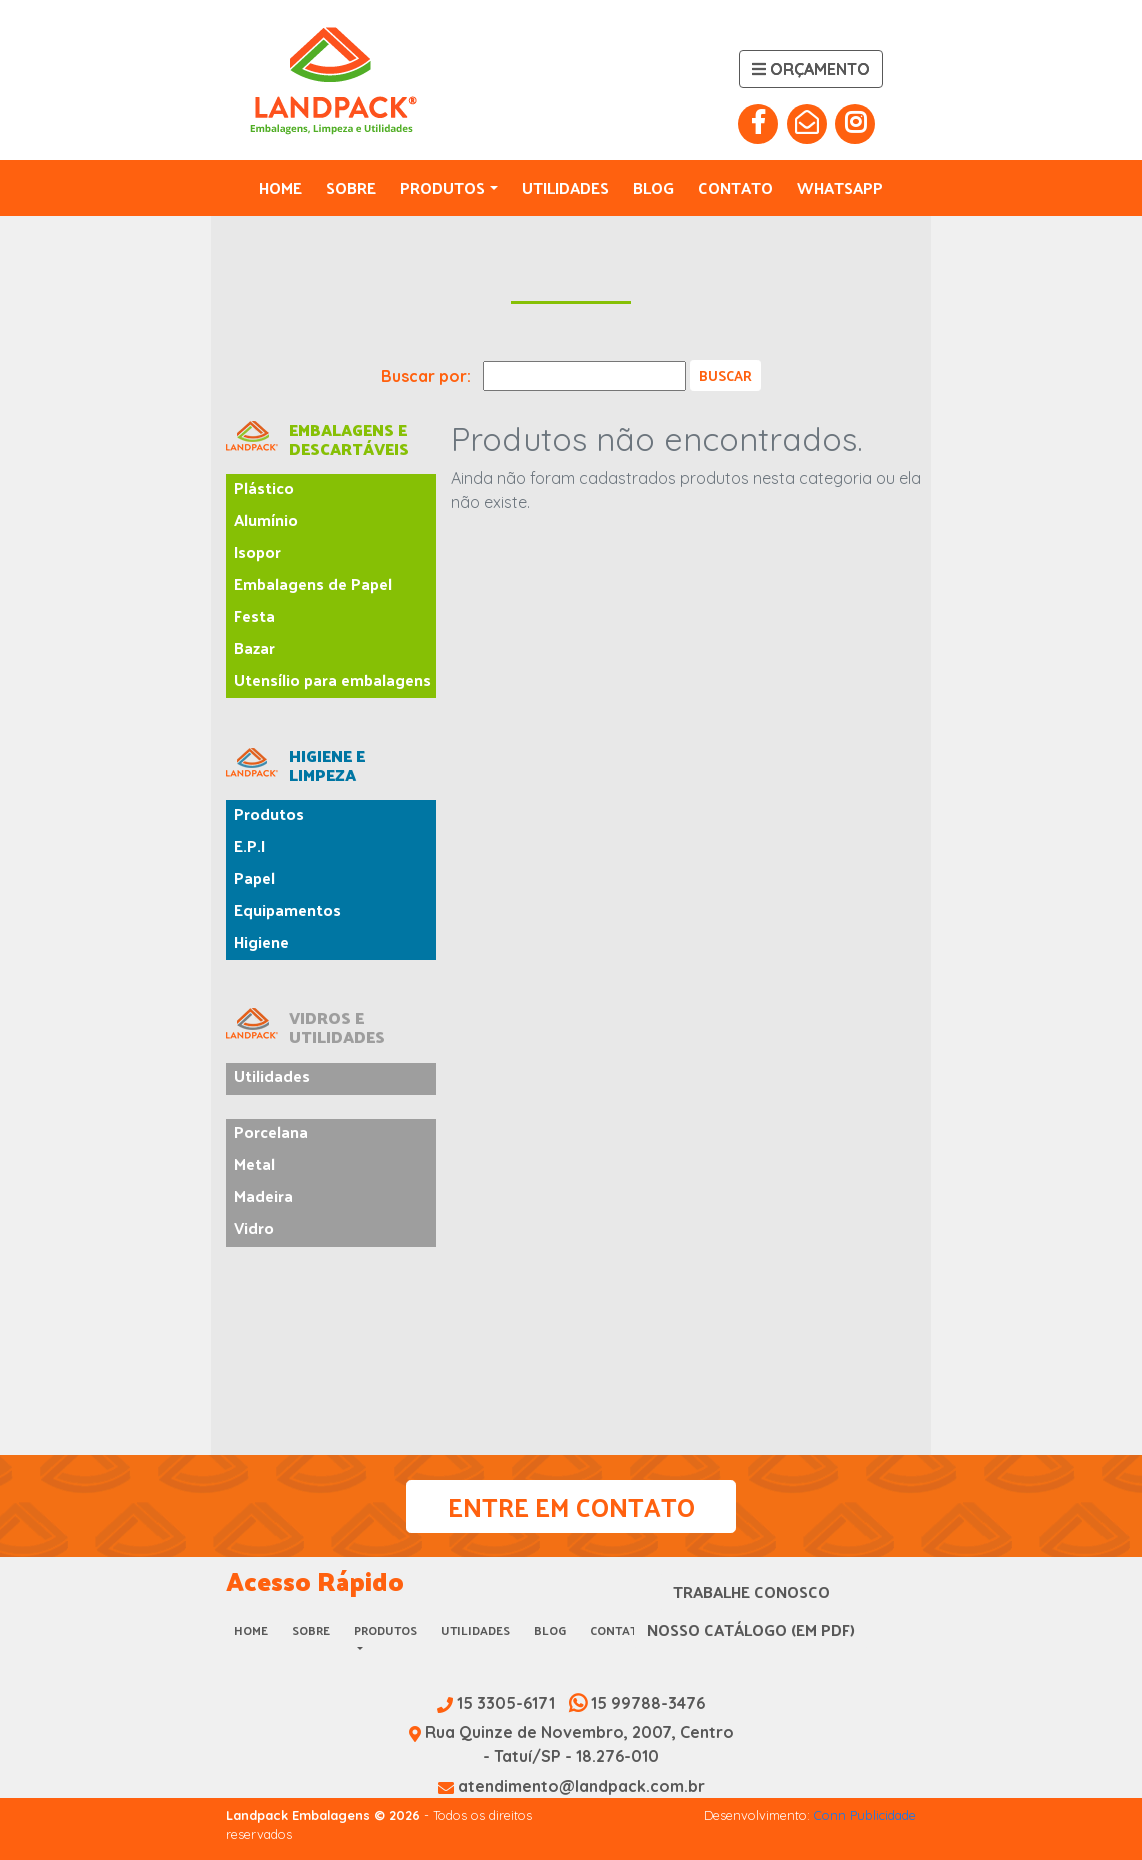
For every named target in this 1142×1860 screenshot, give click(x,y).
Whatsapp (840, 187)
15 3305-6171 (498, 1703)
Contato (735, 187)
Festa (254, 615)
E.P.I (249, 845)
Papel (254, 877)
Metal (254, 1163)
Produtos (442, 187)
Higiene (261, 941)
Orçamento (811, 69)
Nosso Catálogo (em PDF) (751, 1629)
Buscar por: (426, 376)
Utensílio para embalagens (332, 679)
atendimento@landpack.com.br (571, 1786)
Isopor (257, 551)
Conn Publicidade (865, 1815)
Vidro (254, 1227)
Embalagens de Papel (313, 583)
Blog (653, 187)
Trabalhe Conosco (751, 1591)
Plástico (264, 487)
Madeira (263, 1195)
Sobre (351, 187)
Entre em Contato (571, 1506)
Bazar (254, 647)
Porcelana (271, 1131)
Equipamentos (287, 909)
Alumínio (266, 519)
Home (280, 187)
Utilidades (565, 187)
